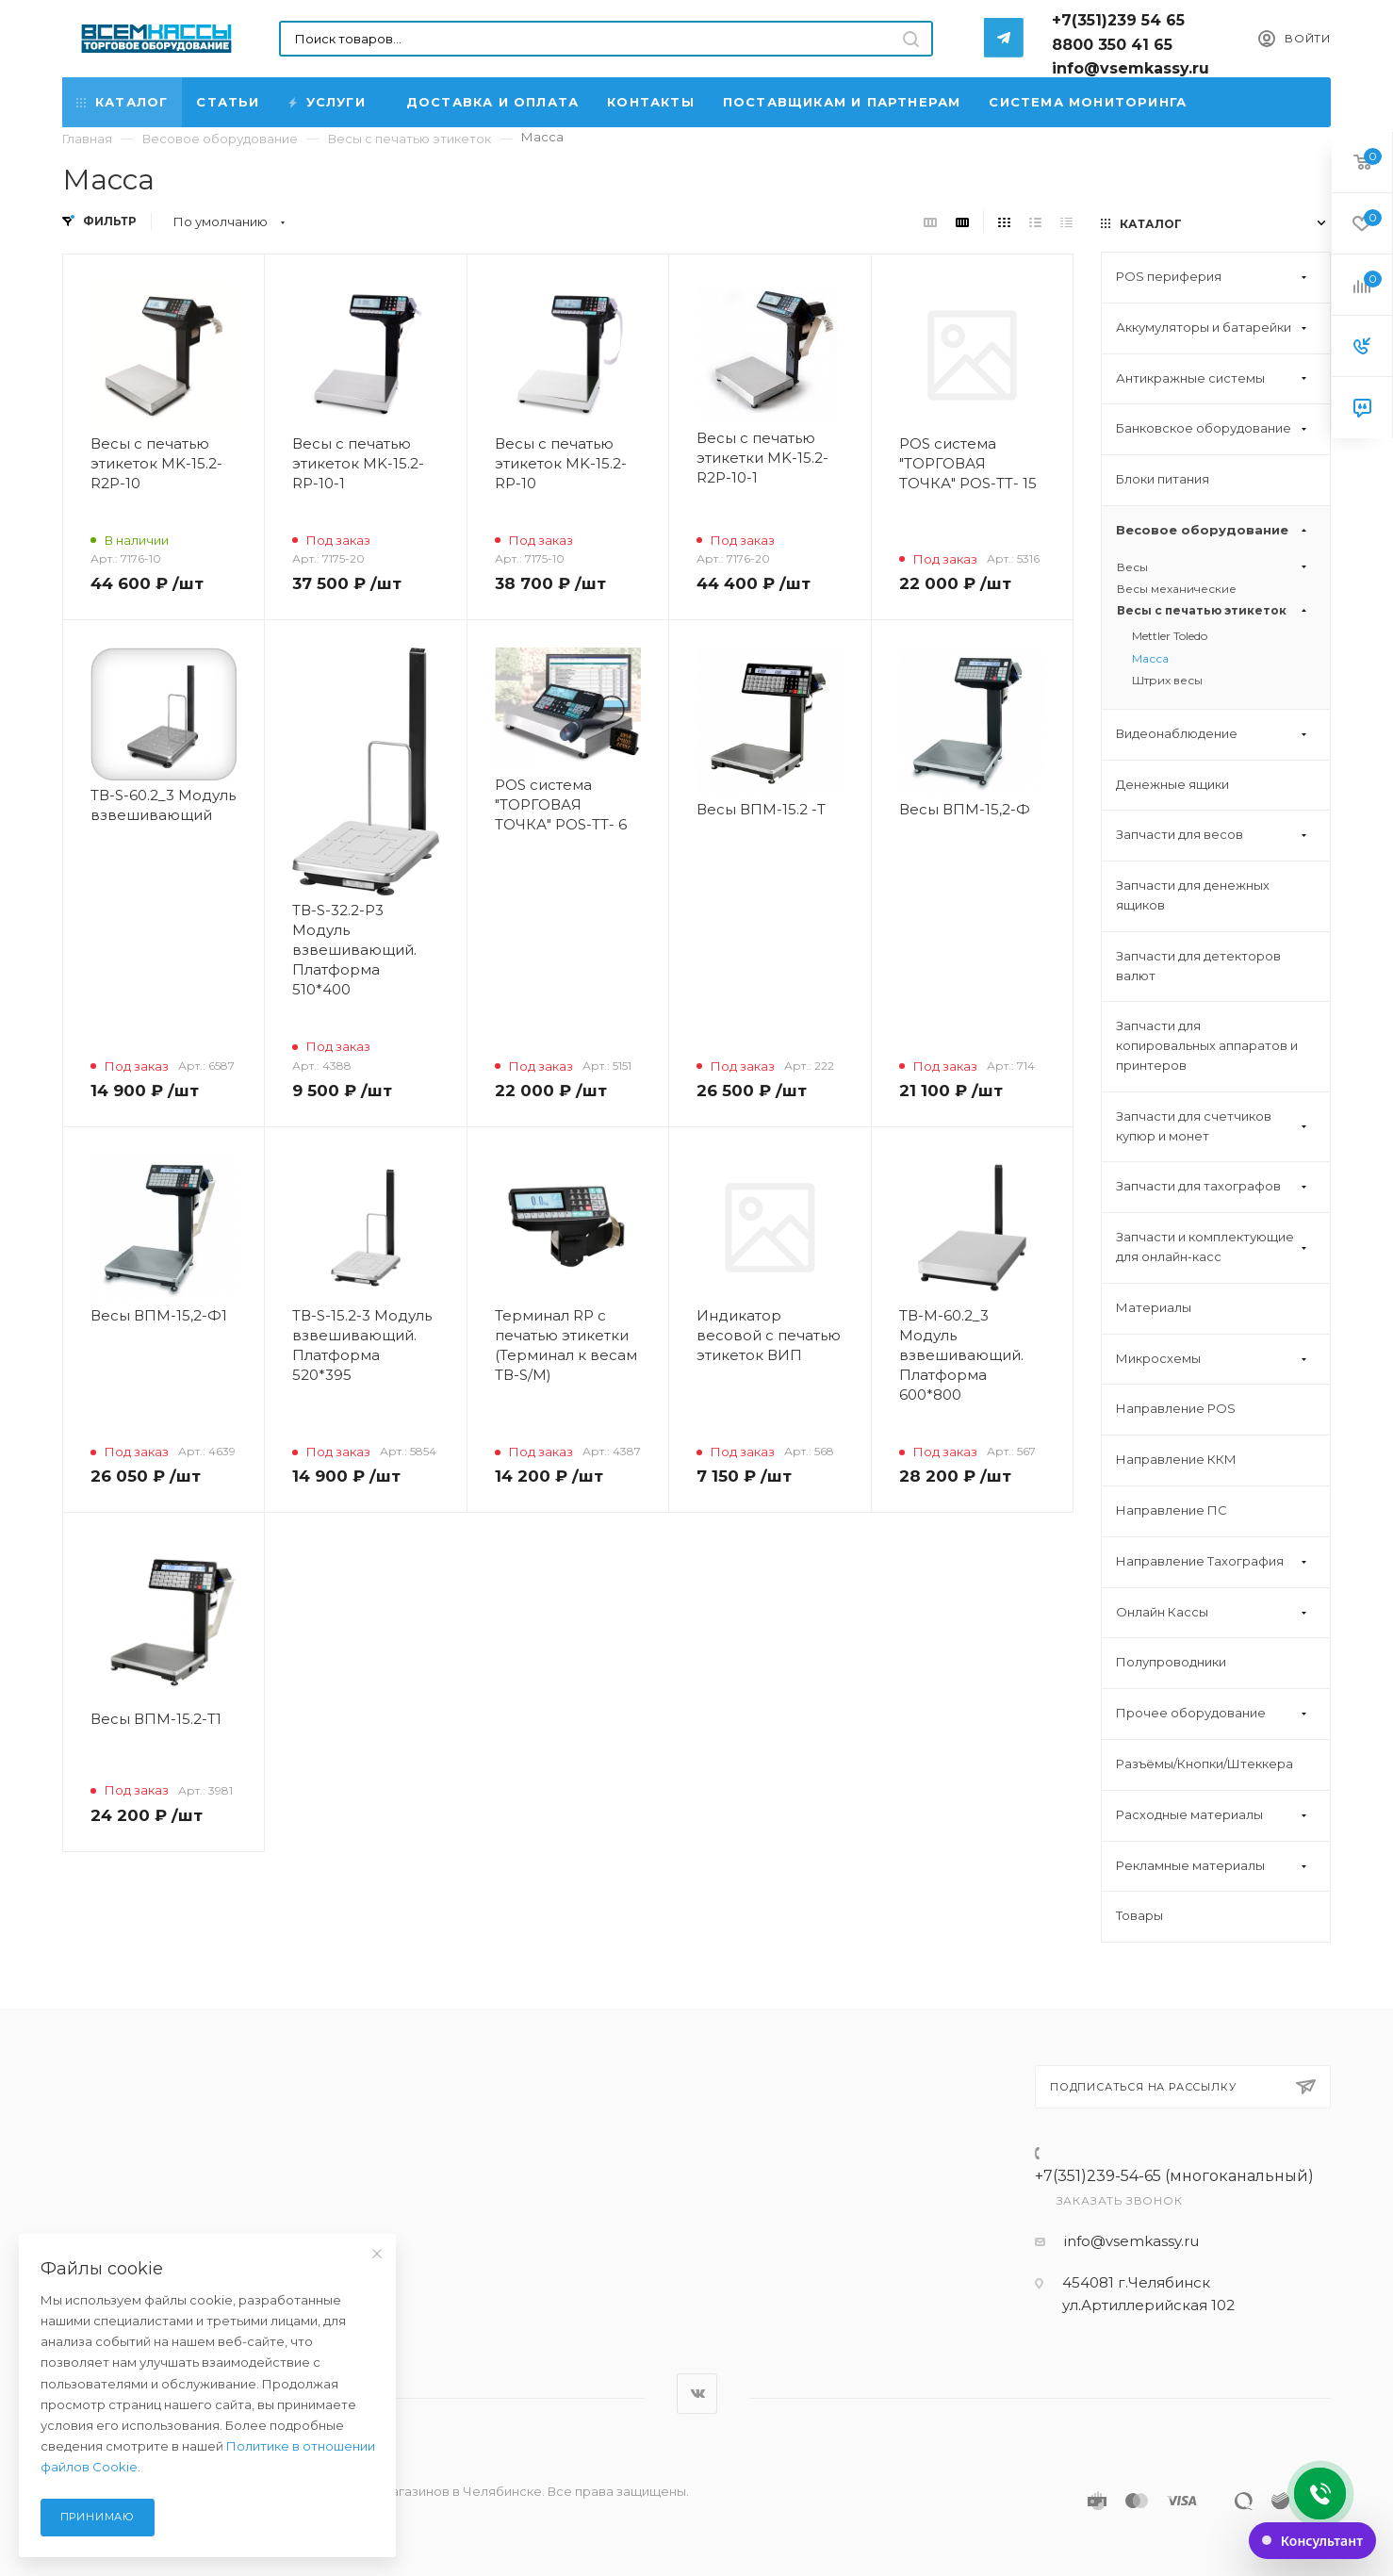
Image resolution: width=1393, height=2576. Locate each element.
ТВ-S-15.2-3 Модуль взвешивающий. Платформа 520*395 (362, 1345)
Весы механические (1177, 589)
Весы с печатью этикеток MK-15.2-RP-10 (561, 463)
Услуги (328, 101)
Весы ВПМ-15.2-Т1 (155, 1719)
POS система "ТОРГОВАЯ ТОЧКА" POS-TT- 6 (561, 804)
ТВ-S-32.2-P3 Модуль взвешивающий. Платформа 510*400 (354, 949)
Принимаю (97, 2516)
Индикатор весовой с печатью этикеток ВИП (768, 1335)
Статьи (227, 101)
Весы (1214, 567)
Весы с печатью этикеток (1214, 610)
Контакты (651, 101)
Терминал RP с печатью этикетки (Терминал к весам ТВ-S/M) (566, 1345)
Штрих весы (1167, 680)
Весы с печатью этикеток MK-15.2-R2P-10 (156, 463)
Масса (1150, 658)
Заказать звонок (1120, 2200)
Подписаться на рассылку (1183, 2086)
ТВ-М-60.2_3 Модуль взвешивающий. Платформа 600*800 (961, 1354)
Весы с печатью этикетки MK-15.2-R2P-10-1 (762, 457)
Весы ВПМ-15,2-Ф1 (158, 1315)
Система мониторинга (1088, 101)
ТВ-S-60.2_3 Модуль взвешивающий (163, 805)
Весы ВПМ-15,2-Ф (964, 809)
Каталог (122, 101)
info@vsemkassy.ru (1131, 2241)
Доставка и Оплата (492, 101)
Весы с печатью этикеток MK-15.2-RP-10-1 (358, 463)
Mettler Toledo (1169, 636)
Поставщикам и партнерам (842, 101)
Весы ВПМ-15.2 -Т (761, 809)
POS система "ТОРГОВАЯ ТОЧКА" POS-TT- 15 (968, 463)
